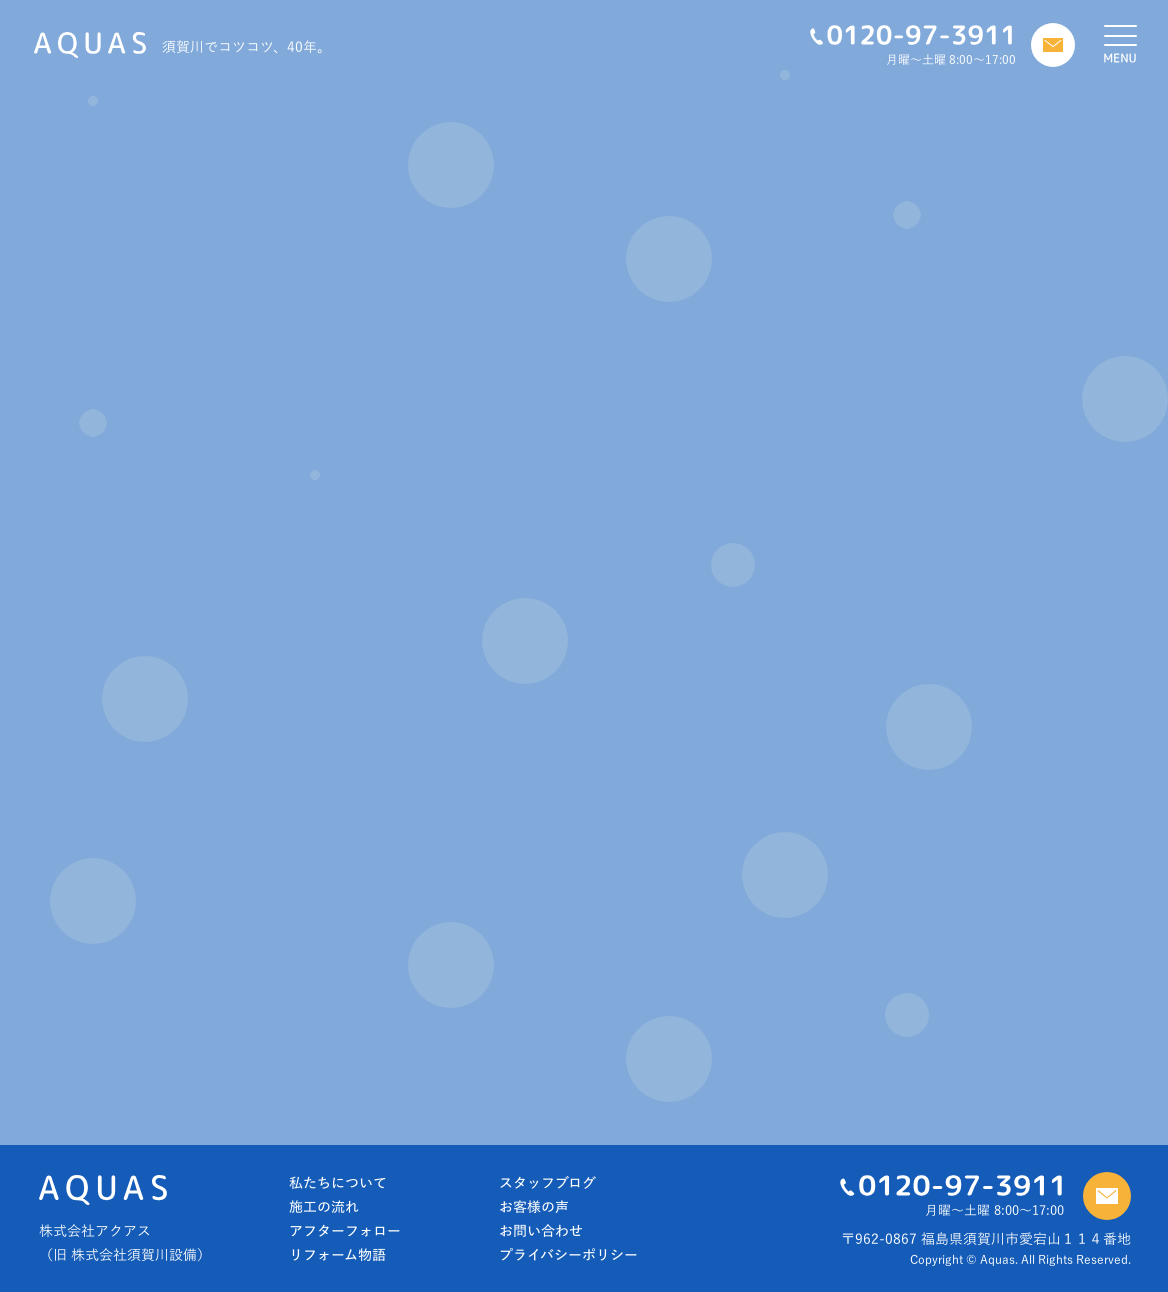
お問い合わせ (541, 1231)
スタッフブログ (547, 1183)
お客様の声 (534, 1207)
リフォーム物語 (337, 1255)
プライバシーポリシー (568, 1255)
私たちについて (338, 1183)
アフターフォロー (345, 1231)
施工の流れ (324, 1207)
